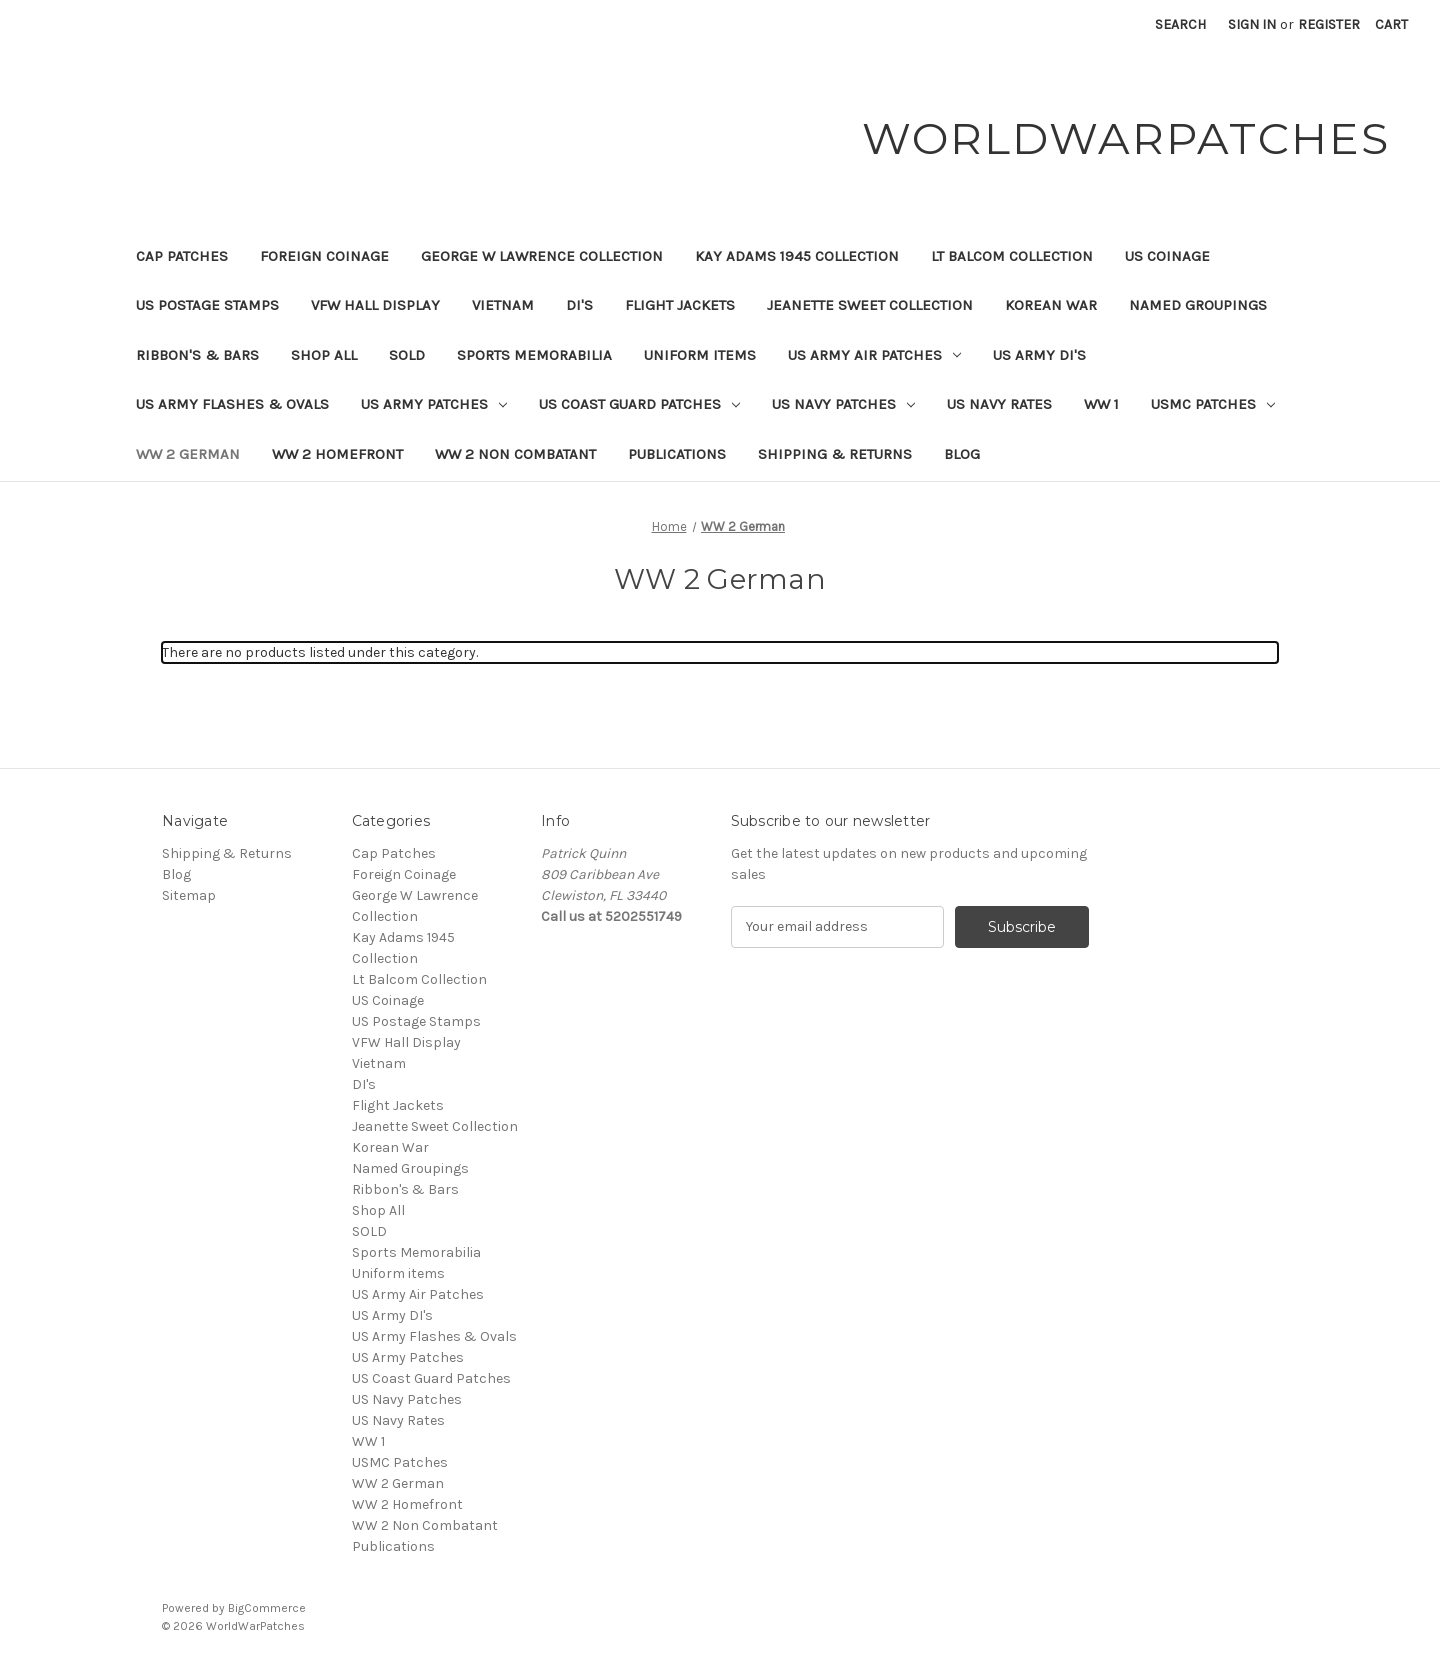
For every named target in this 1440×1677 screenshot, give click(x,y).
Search (1180, 24)
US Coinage (1167, 256)
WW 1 (1101, 404)
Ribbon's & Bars (197, 355)
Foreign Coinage (324, 256)
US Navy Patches (843, 404)
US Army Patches (434, 404)
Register (1329, 24)
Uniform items (700, 355)
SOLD (407, 355)
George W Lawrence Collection (542, 256)
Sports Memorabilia (534, 355)
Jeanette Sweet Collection (870, 305)
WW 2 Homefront (337, 454)
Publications (677, 454)
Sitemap (189, 895)
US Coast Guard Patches (639, 404)
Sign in (1252, 24)
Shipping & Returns (835, 454)
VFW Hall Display (375, 305)
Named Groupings (1198, 305)
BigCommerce (267, 1608)
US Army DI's (1039, 355)
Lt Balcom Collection (1012, 256)
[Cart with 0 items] (1391, 24)
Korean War (1051, 305)
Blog (962, 454)
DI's (579, 305)
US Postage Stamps (207, 305)
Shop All (324, 355)
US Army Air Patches (874, 355)
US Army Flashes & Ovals (232, 404)
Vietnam (503, 305)
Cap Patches (182, 256)
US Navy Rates (999, 404)
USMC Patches (1213, 404)
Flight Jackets (680, 305)
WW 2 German (188, 454)
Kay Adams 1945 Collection (797, 256)
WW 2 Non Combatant (515, 454)
